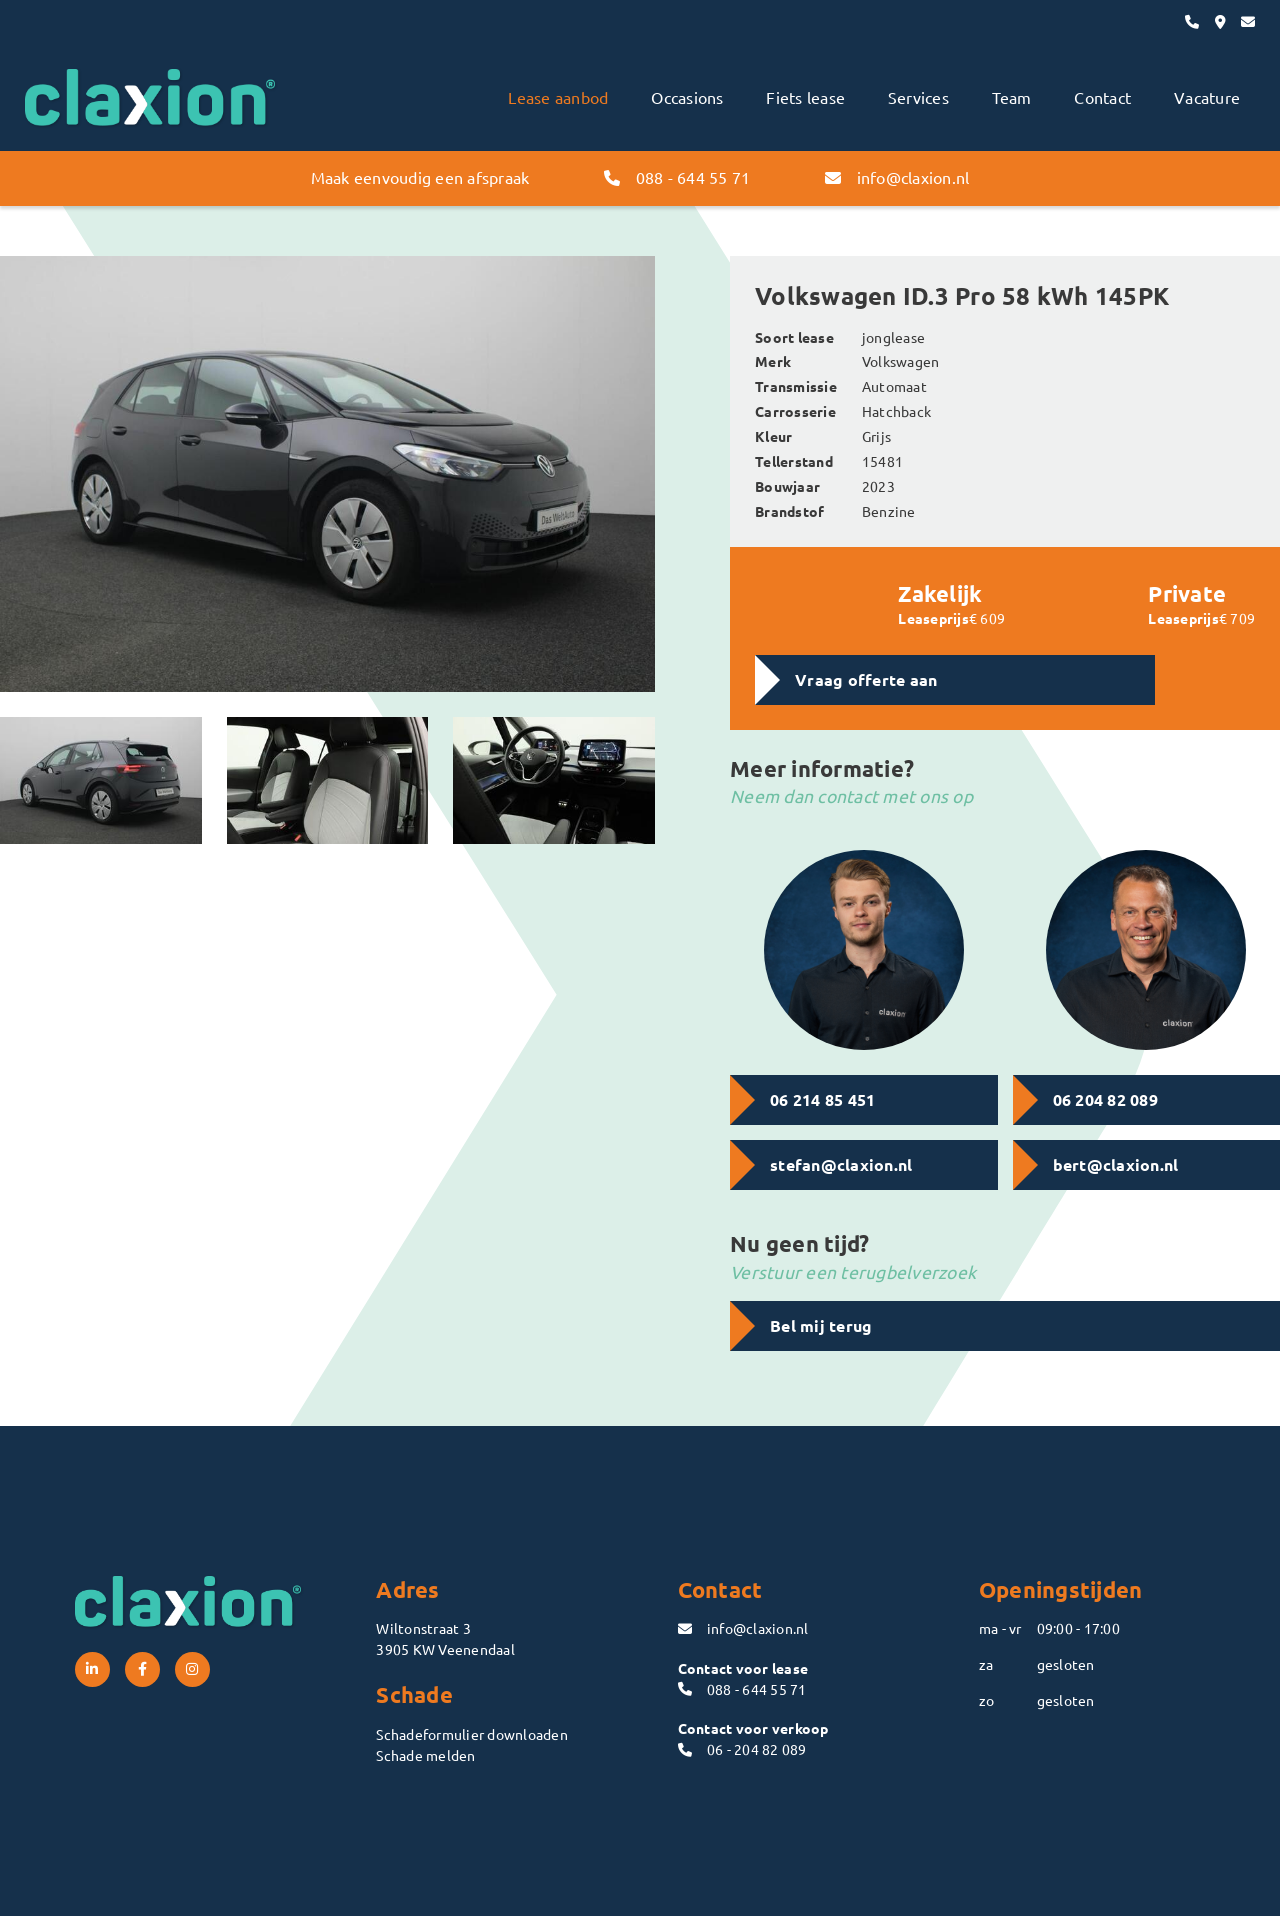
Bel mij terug (821, 1325)
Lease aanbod (558, 97)
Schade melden (425, 1755)
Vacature (1207, 97)
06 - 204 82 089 (742, 1749)
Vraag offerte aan (866, 679)
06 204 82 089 (1105, 1099)
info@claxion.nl (897, 177)
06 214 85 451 (822, 1099)
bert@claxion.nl (1116, 1164)
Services (918, 97)
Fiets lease (805, 97)
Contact (1102, 97)
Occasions (687, 97)
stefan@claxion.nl (841, 1164)
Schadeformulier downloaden (472, 1734)
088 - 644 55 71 (677, 177)
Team (1012, 97)
